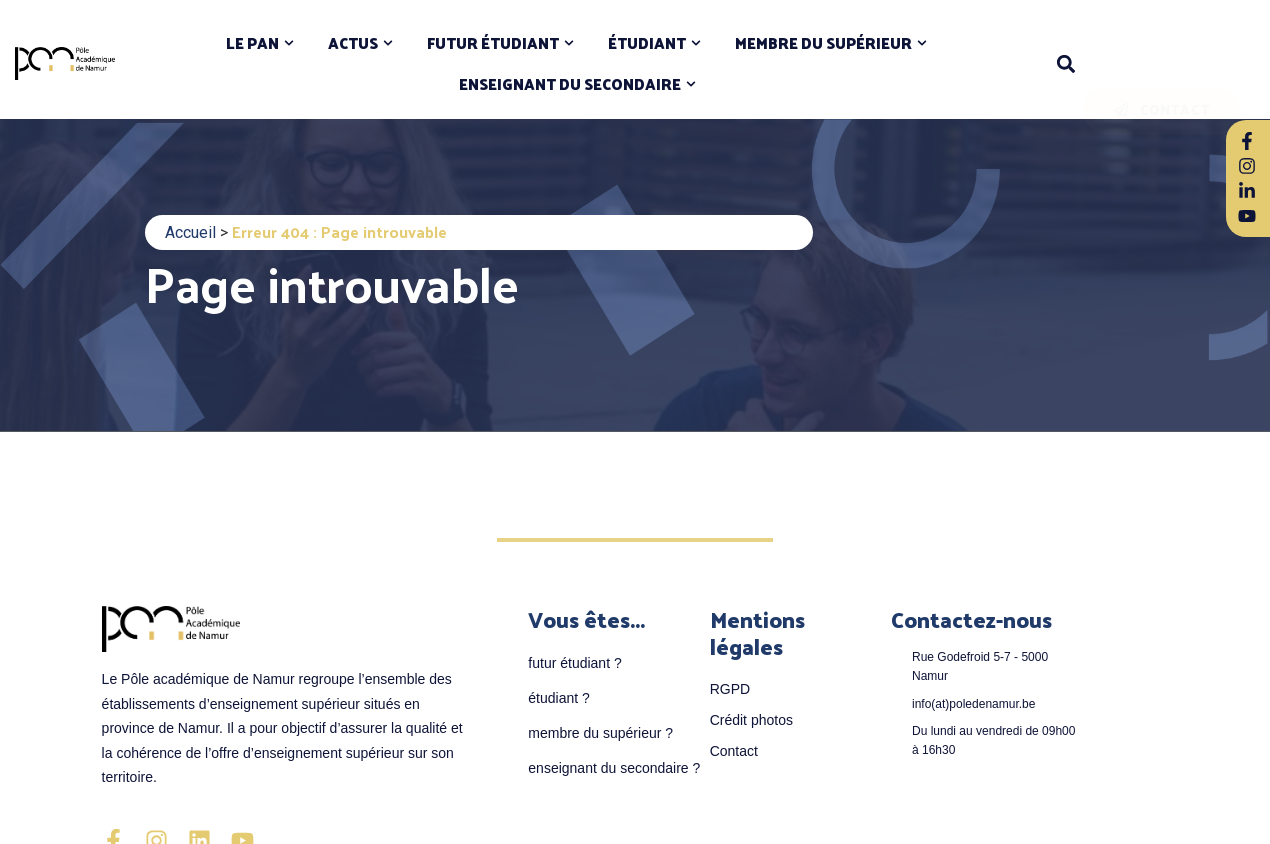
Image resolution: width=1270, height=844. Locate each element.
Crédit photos (751, 720)
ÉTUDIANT (647, 43)
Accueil (190, 232)
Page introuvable (331, 282)
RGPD (730, 689)
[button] (1066, 63)
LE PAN (252, 43)
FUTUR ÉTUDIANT (493, 43)
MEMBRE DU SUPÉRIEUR (823, 43)
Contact (734, 751)
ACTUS (353, 43)
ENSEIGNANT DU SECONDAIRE (570, 84)
